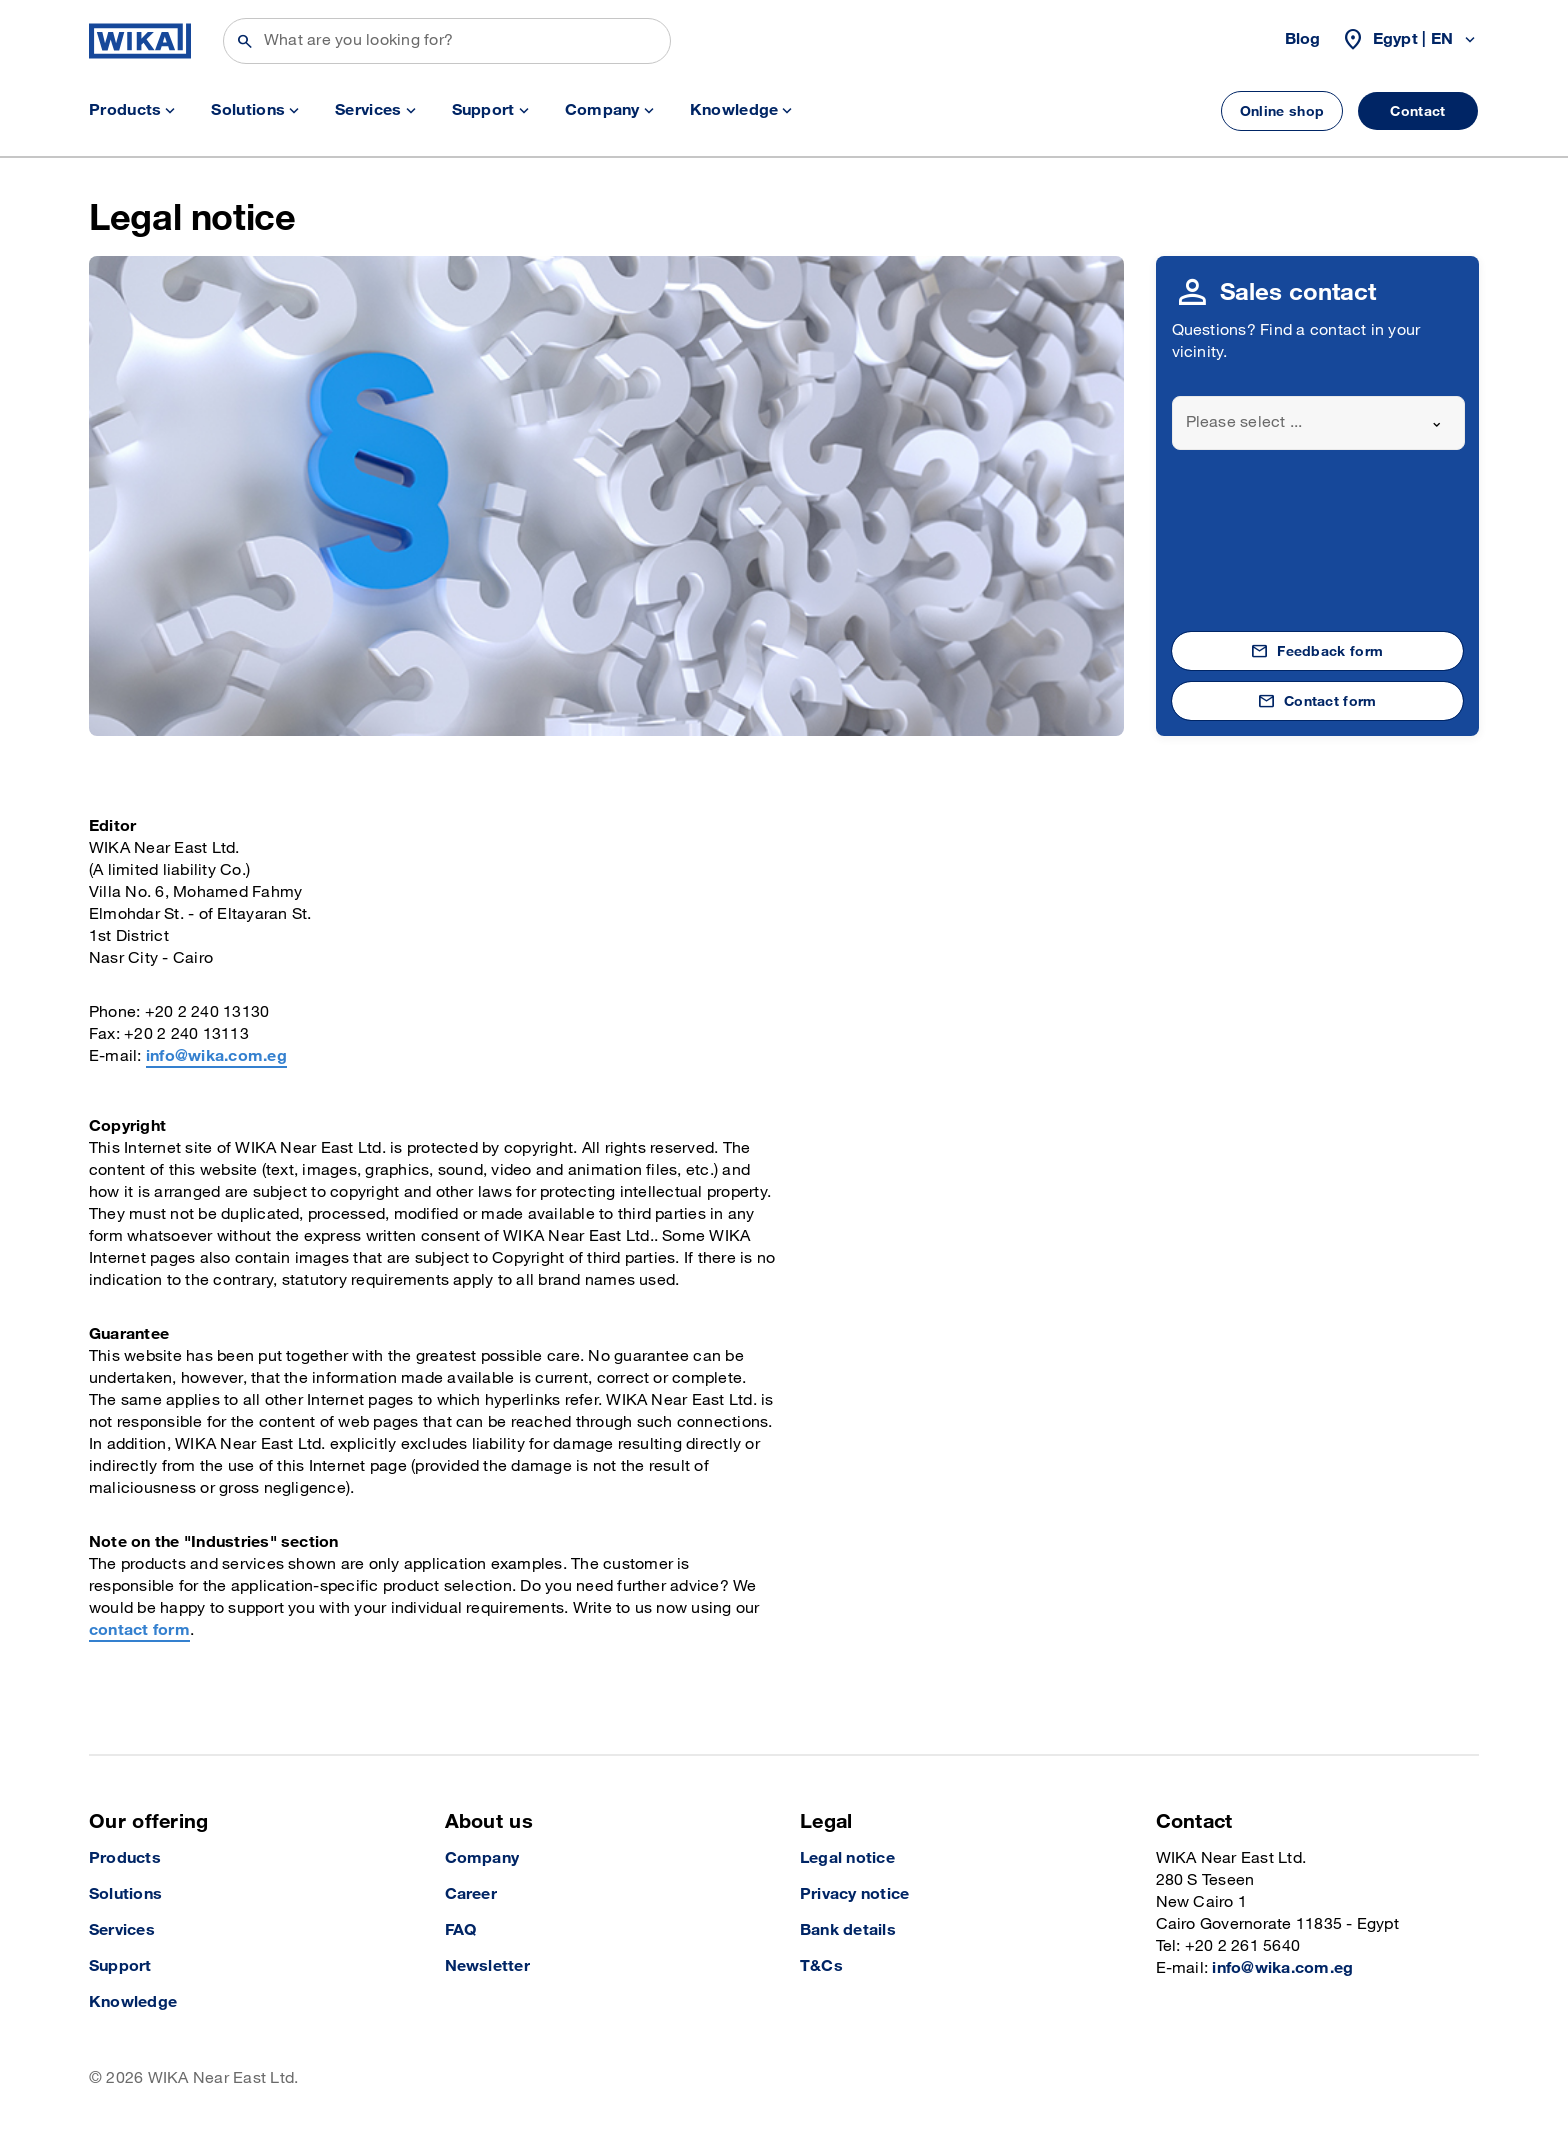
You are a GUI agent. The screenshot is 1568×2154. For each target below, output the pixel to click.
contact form (139, 1630)
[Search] (447, 41)
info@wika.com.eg (216, 1056)
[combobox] (1319, 423)
